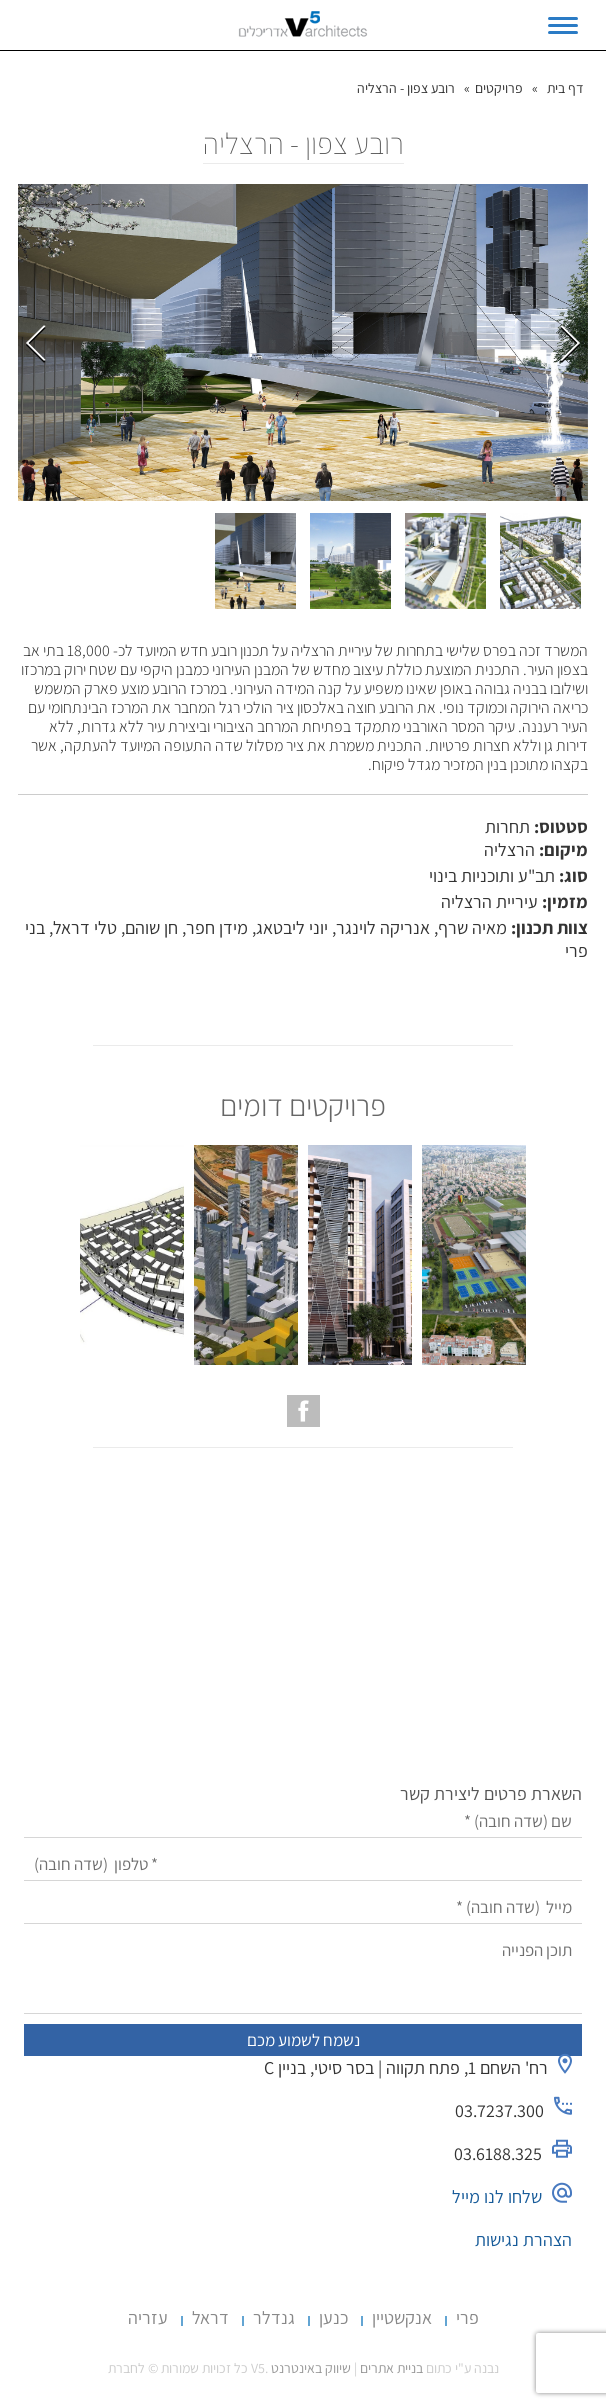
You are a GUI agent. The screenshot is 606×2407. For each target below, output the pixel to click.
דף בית (565, 88)
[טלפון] (303, 1864)
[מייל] (303, 1907)
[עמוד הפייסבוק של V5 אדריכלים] (303, 1411)
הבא (570, 343)
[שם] (303, 1821)
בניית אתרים (391, 2368)
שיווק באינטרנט (311, 2368)
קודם (35, 343)
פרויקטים (499, 88)
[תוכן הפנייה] (303, 1974)
